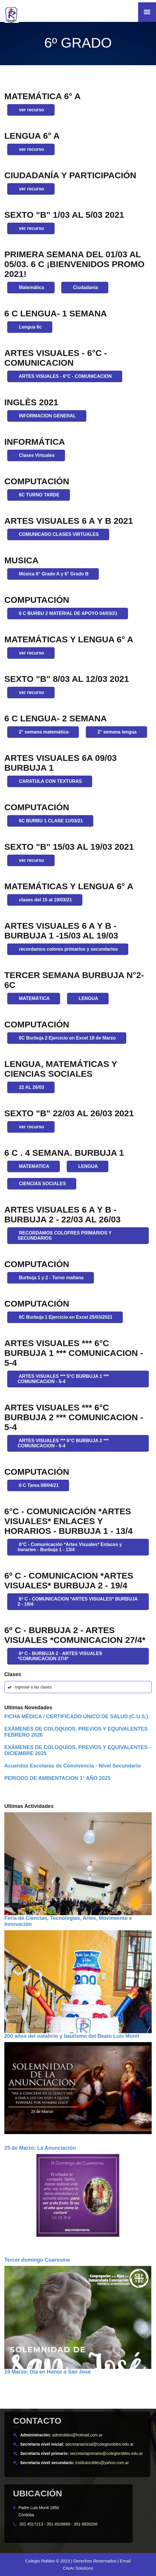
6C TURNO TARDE (39, 494)
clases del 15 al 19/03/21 (45, 899)
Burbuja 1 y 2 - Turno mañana (50, 1277)
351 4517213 (31, 2524)
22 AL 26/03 (31, 1087)
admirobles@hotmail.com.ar (77, 2435)
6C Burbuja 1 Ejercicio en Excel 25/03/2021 (65, 1317)
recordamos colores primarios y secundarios (68, 949)
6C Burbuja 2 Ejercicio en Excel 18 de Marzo (67, 1037)
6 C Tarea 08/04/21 (38, 1485)
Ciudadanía (85, 287)
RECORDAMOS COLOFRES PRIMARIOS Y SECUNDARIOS (65, 1235)
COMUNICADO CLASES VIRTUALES (58, 534)
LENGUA (87, 998)
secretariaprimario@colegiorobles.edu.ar (106, 2453)
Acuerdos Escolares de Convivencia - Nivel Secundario (72, 1766)
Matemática (31, 287)
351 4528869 (58, 2524)
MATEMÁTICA (34, 998)
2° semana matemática (43, 731)
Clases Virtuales (36, 455)
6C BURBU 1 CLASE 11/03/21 (50, 820)
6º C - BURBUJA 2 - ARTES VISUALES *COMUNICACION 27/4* (60, 1656)
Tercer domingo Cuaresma (37, 2260)
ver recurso (31, 109)
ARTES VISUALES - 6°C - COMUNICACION (65, 376)
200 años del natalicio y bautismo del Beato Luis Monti (71, 2036)
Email (125, 2560)
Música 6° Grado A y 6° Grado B (53, 573)
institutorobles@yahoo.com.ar (102, 2462)
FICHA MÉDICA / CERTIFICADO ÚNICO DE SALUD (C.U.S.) (76, 1716)
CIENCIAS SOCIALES (42, 1183)
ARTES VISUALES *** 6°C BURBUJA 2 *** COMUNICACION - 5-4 (63, 1443)
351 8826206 (85, 2524)
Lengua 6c (30, 326)
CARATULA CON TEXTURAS (50, 781)
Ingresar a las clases (33, 1687)
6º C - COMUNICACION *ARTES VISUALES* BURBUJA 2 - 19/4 (78, 1601)
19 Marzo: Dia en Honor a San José (47, 2372)
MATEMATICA (33, 1166)
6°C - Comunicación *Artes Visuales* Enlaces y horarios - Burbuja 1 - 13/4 (70, 1547)
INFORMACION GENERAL (47, 415)
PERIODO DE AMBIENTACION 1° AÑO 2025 (57, 1778)
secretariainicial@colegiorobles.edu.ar (99, 2444)
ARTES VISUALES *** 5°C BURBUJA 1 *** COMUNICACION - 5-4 (63, 1379)
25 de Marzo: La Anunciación (40, 2148)
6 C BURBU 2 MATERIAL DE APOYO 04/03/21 (68, 613)
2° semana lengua (116, 731)
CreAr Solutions (78, 2568)
